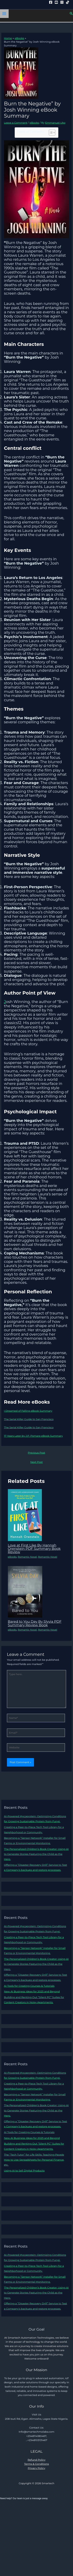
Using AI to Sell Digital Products (24, 2170)
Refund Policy (36, 2459)
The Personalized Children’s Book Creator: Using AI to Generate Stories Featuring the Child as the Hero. (36, 1854)
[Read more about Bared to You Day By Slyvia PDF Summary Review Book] (25, 1591)
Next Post (36, 1461)
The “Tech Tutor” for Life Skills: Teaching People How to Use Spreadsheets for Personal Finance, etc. (34, 2159)
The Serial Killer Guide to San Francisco (28, 1419)
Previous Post (36, 1452)
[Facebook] (50, 2)
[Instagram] (62, 2)
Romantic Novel (27, 1556)
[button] (71, 13)
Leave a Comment (15, 122)
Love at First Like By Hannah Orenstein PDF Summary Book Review (34, 1548)
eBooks (34, 122)
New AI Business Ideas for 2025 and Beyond (32, 1991)
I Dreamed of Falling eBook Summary (28, 1410)
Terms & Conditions (36, 2463)
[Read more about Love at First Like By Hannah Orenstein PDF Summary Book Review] (25, 1514)
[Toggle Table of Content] (50, 132)
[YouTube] (56, 2)
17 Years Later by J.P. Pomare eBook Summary (33, 1435)
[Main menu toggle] (4, 13)
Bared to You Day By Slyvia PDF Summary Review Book (35, 1623)
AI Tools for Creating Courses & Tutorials (29, 1985)
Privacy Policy (36, 2468)
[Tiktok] (67, 2)
